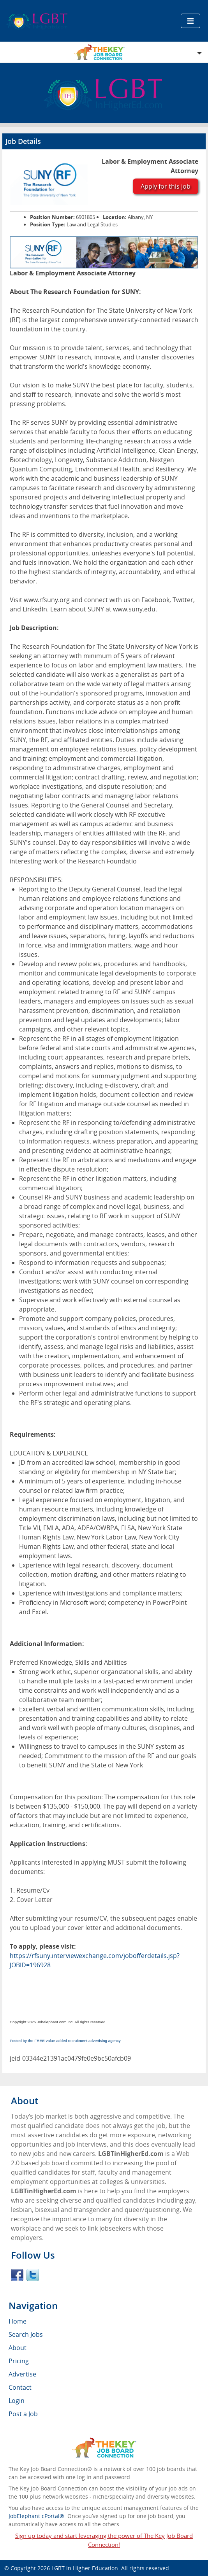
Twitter (32, 2275)
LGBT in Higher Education (84, 2568)
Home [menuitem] (17, 2321)
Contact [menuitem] (20, 2387)
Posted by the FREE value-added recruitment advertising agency (65, 2040)
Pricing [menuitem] (19, 2361)
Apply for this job (165, 186)
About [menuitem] (17, 2347)
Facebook (17, 2275)
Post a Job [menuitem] (23, 2414)
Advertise (22, 2374)
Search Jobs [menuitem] (26, 2334)
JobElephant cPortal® (36, 2516)
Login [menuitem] (17, 2400)
